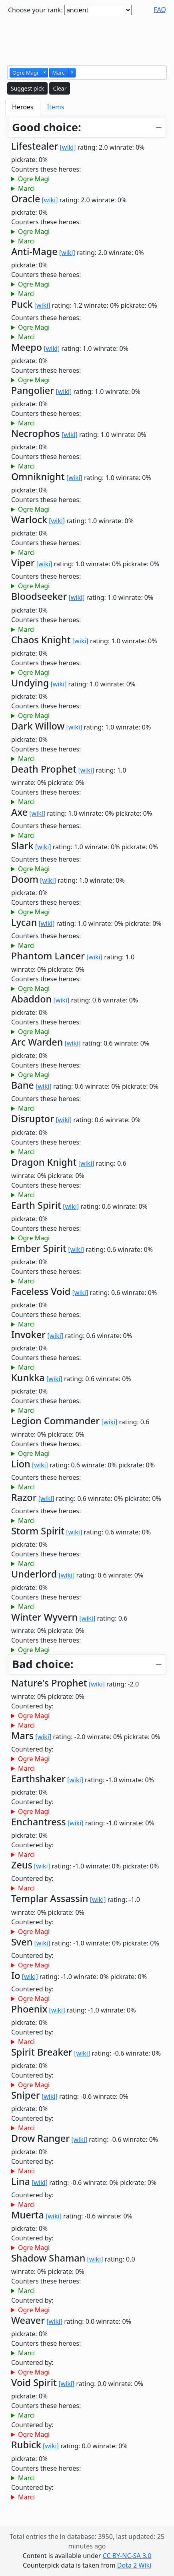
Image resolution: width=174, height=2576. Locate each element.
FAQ (160, 9)
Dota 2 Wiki (134, 2565)
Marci (26, 188)
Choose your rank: (35, 10)
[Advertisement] (87, 39)
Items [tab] (55, 107)
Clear (59, 88)
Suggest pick (27, 88)
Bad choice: (42, 1664)
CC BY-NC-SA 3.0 (127, 2555)
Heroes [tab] (23, 107)
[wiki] (68, 147)
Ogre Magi (34, 178)
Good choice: (46, 127)
